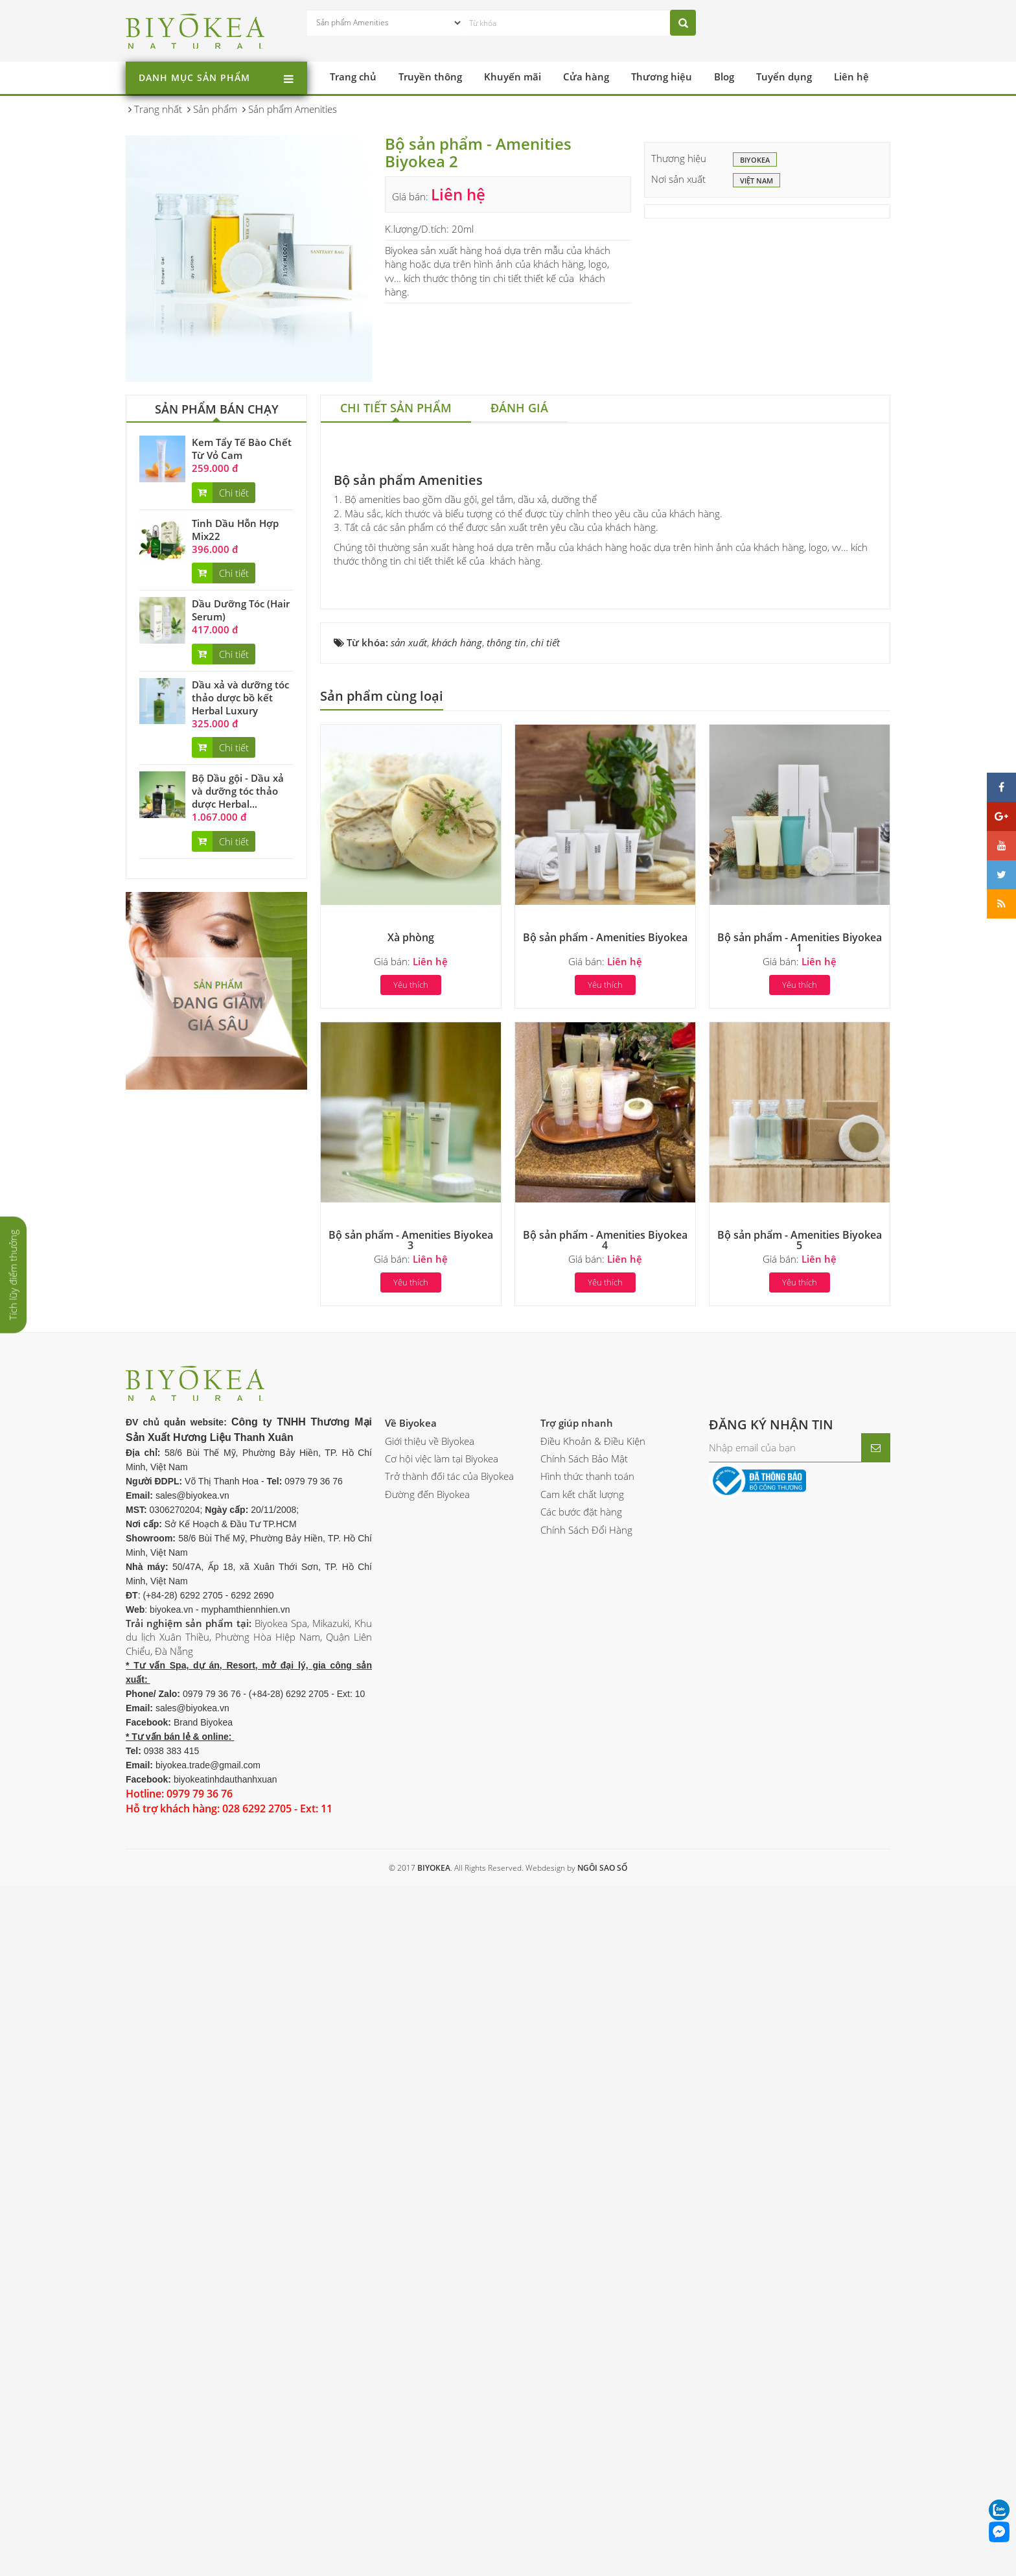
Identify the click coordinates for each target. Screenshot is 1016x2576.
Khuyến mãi (512, 76)
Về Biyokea (411, 2126)
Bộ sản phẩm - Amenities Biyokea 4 (605, 1943)
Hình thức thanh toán (587, 2179)
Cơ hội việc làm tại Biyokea (441, 2162)
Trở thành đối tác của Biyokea (449, 2179)
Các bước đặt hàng (581, 2215)
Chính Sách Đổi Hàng (586, 2233)
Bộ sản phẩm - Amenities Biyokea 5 (799, 1943)
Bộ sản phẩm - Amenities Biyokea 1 (799, 1645)
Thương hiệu (661, 76)
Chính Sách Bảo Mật (584, 2162)
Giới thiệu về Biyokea (429, 2144)
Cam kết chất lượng (582, 2197)
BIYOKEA (754, 161)
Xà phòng (410, 1640)
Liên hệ (851, 76)
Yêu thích (410, 1688)
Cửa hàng (586, 76)
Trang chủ (353, 76)
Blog (724, 76)
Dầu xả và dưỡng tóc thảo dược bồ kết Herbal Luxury (240, 697)
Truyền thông (430, 76)
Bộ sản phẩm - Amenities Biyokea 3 (411, 1943)
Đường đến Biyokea (427, 2197)
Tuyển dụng (784, 76)
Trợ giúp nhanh (576, 2126)
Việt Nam (756, 181)
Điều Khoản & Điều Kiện (592, 2144)
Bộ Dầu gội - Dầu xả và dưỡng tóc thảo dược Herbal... (238, 790)
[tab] (396, 409)
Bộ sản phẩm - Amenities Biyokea (605, 1640)
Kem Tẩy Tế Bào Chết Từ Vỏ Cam (242, 449)
